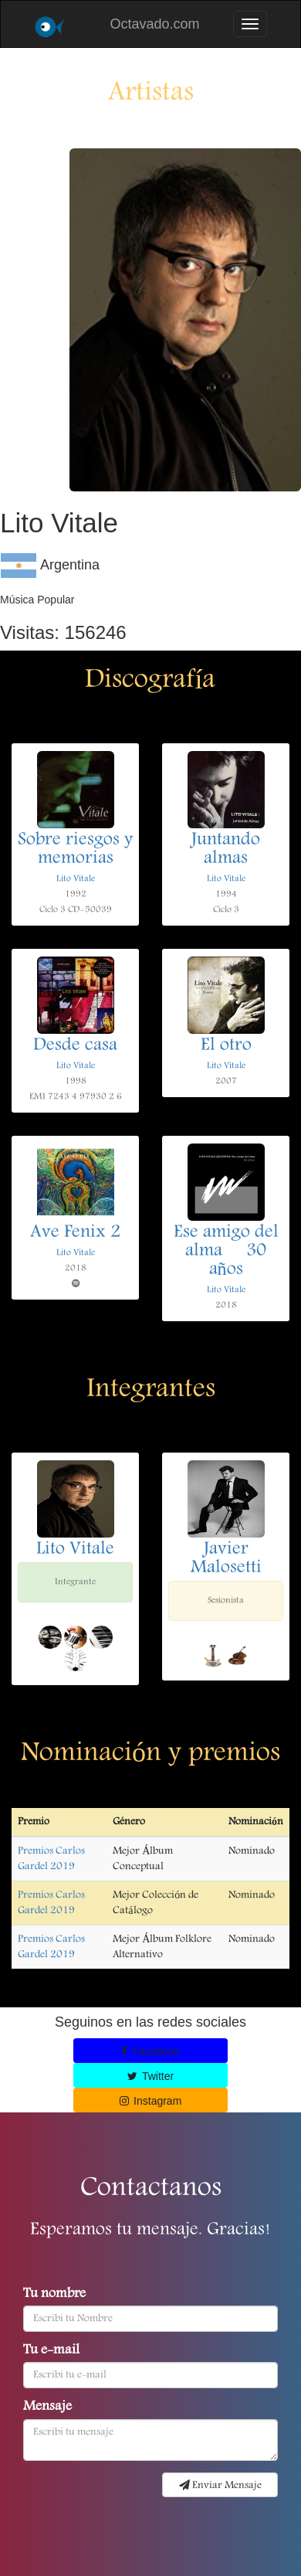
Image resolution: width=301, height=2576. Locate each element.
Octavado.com (154, 24)
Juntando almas (225, 850)
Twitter (150, 2076)
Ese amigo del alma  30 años (226, 1252)
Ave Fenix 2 (75, 1233)
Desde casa (75, 1046)
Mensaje (47, 2408)
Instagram (151, 2101)
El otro (226, 1046)
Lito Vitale (75, 879)
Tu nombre (54, 2295)
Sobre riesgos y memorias (75, 850)
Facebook (150, 2051)
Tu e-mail (51, 2351)
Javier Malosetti (226, 1559)
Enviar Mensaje (220, 2486)
